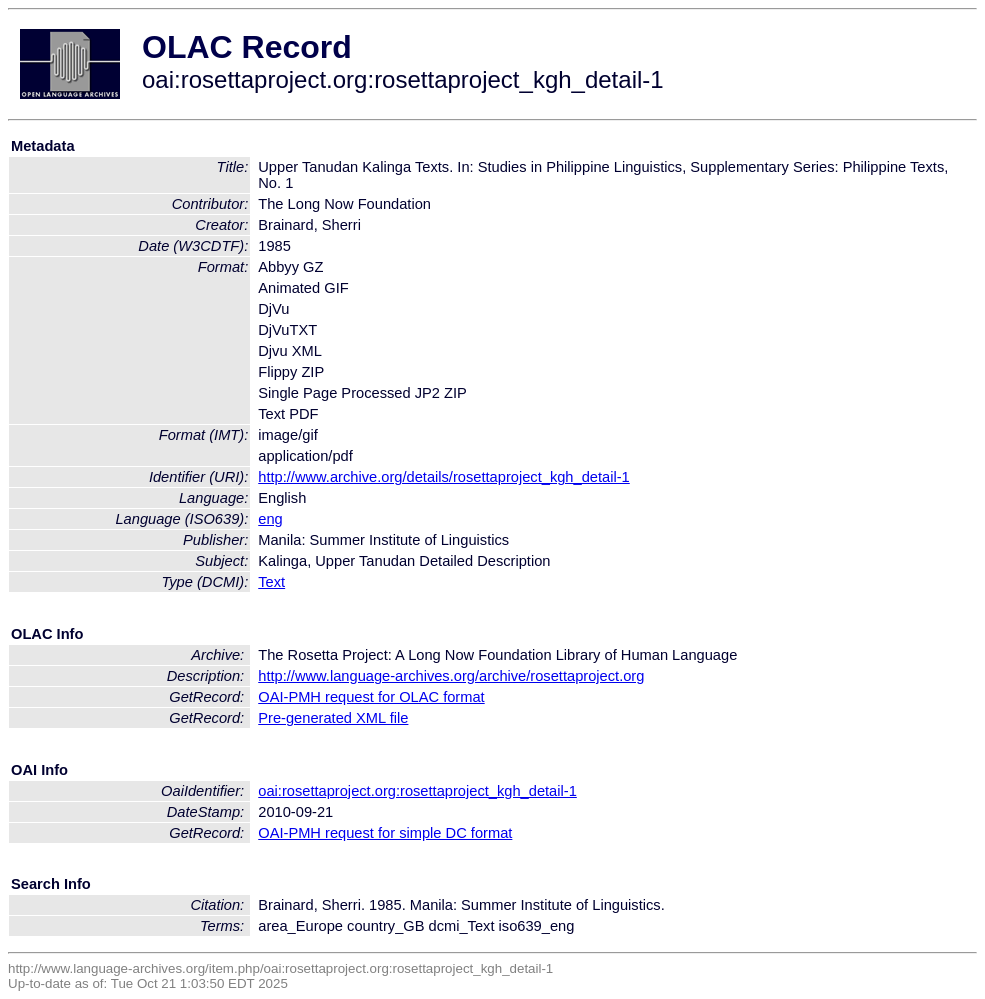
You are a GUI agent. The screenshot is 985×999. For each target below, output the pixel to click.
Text (271, 582)
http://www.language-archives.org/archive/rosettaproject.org (451, 676)
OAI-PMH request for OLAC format (371, 697)
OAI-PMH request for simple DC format (385, 833)
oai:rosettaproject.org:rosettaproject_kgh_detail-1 (417, 791)
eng (270, 519)
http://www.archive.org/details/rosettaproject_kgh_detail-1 (444, 477)
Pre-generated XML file (333, 718)
